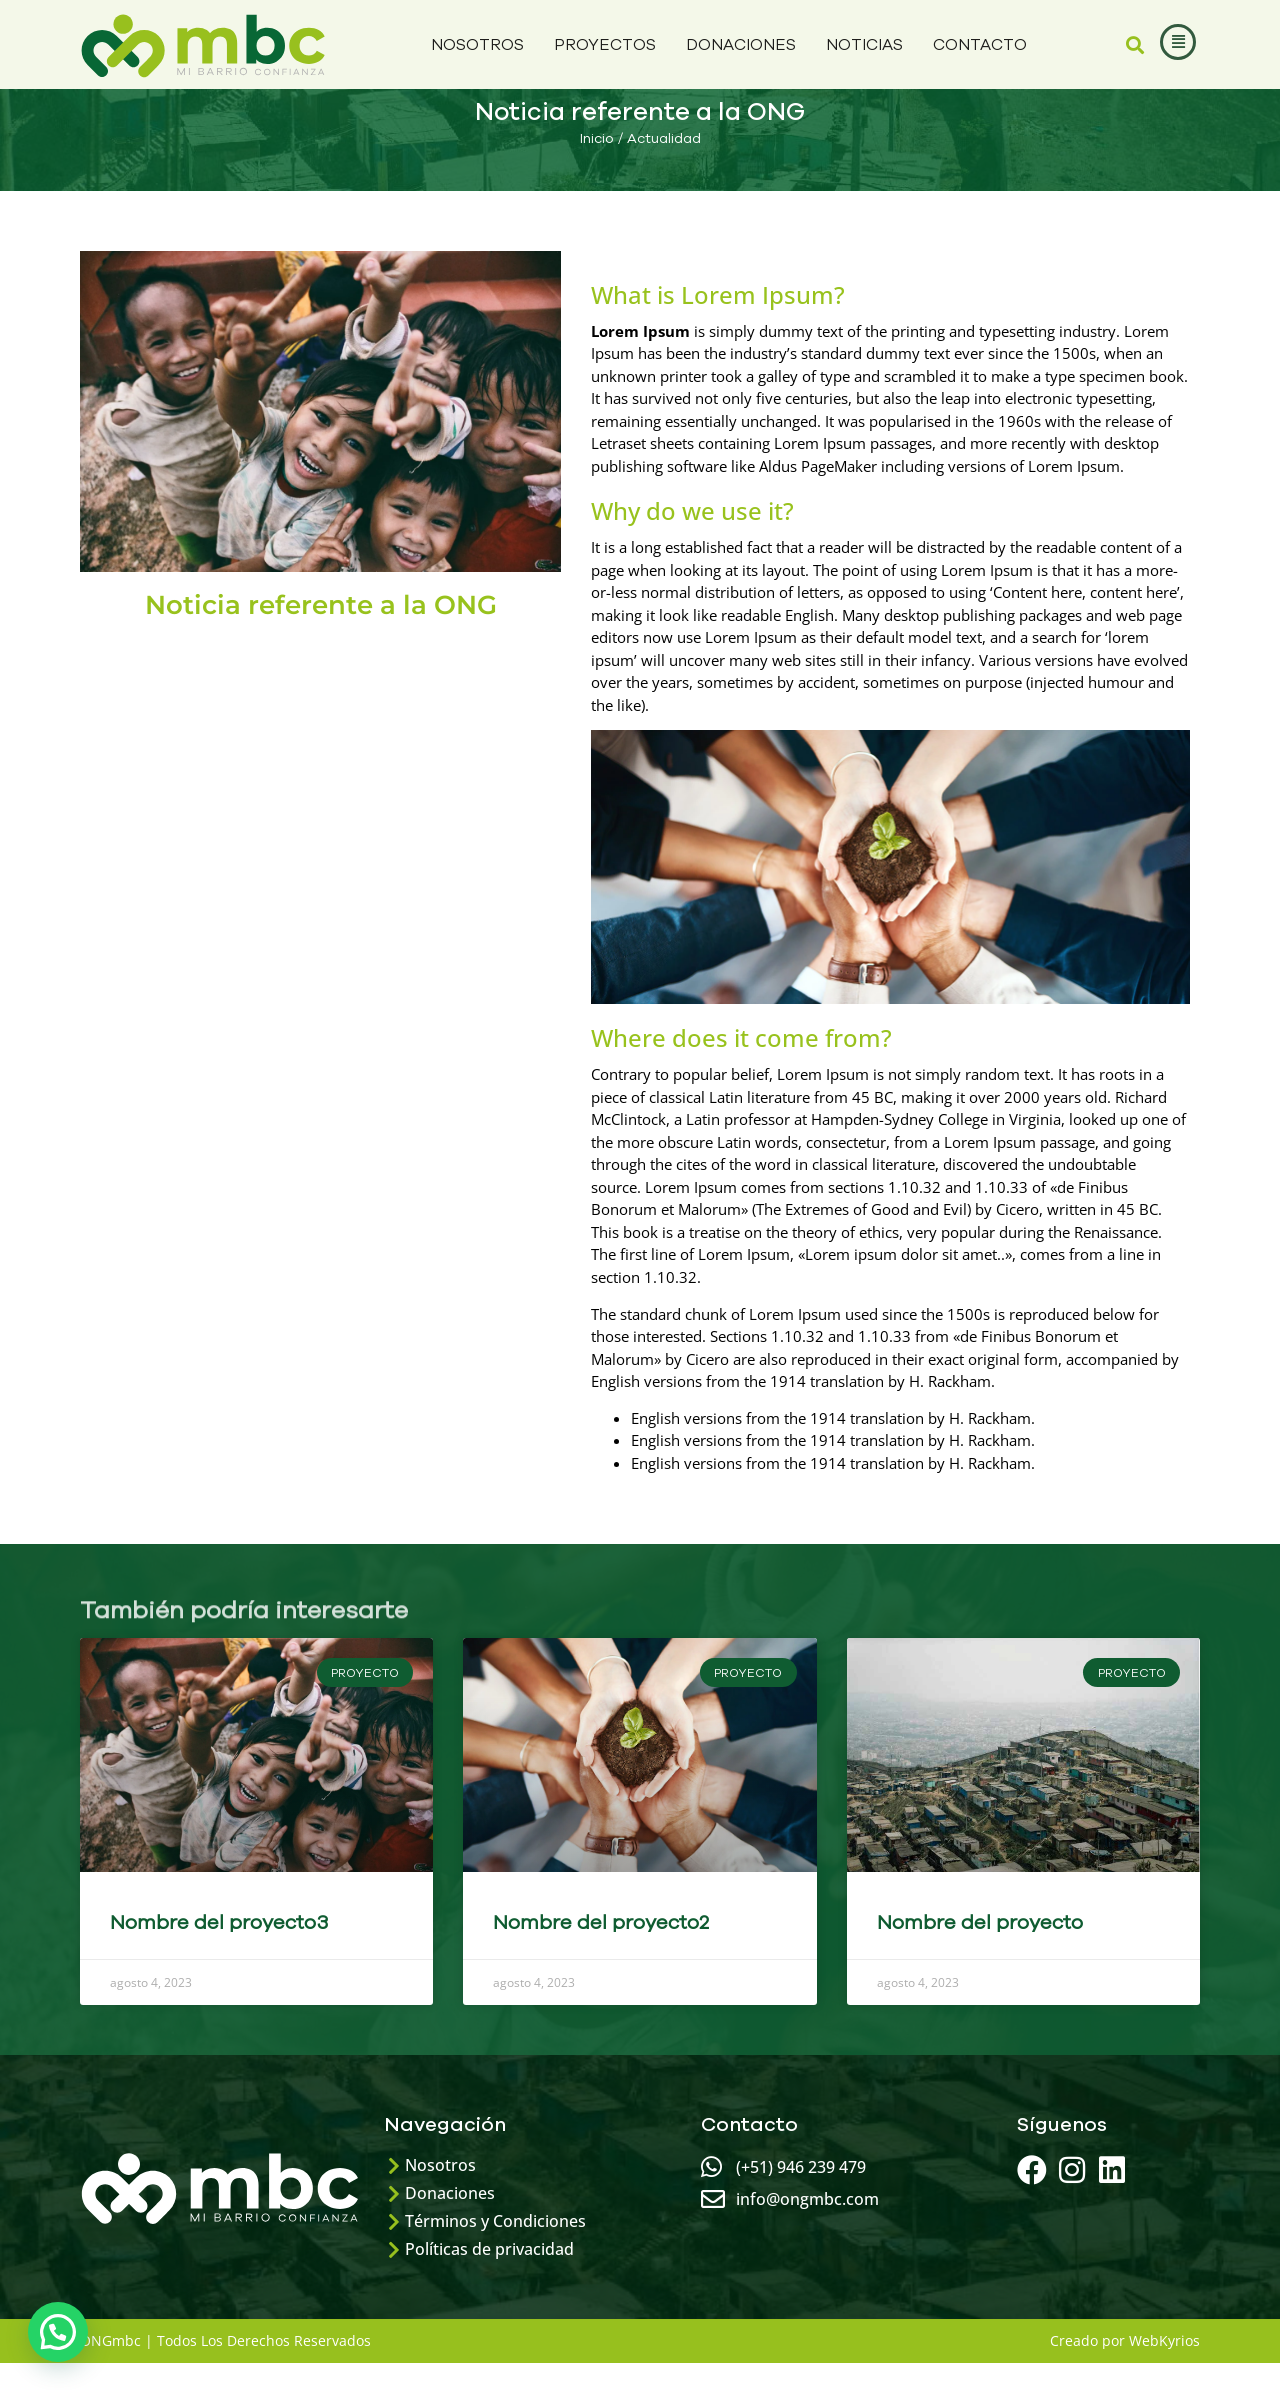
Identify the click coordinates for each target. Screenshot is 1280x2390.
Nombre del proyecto (980, 1949)
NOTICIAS (864, 45)
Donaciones (741, 45)
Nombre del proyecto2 (601, 1949)
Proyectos (605, 45)
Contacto (980, 45)
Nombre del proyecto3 (219, 1949)
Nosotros (477, 45)
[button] (1135, 45)
